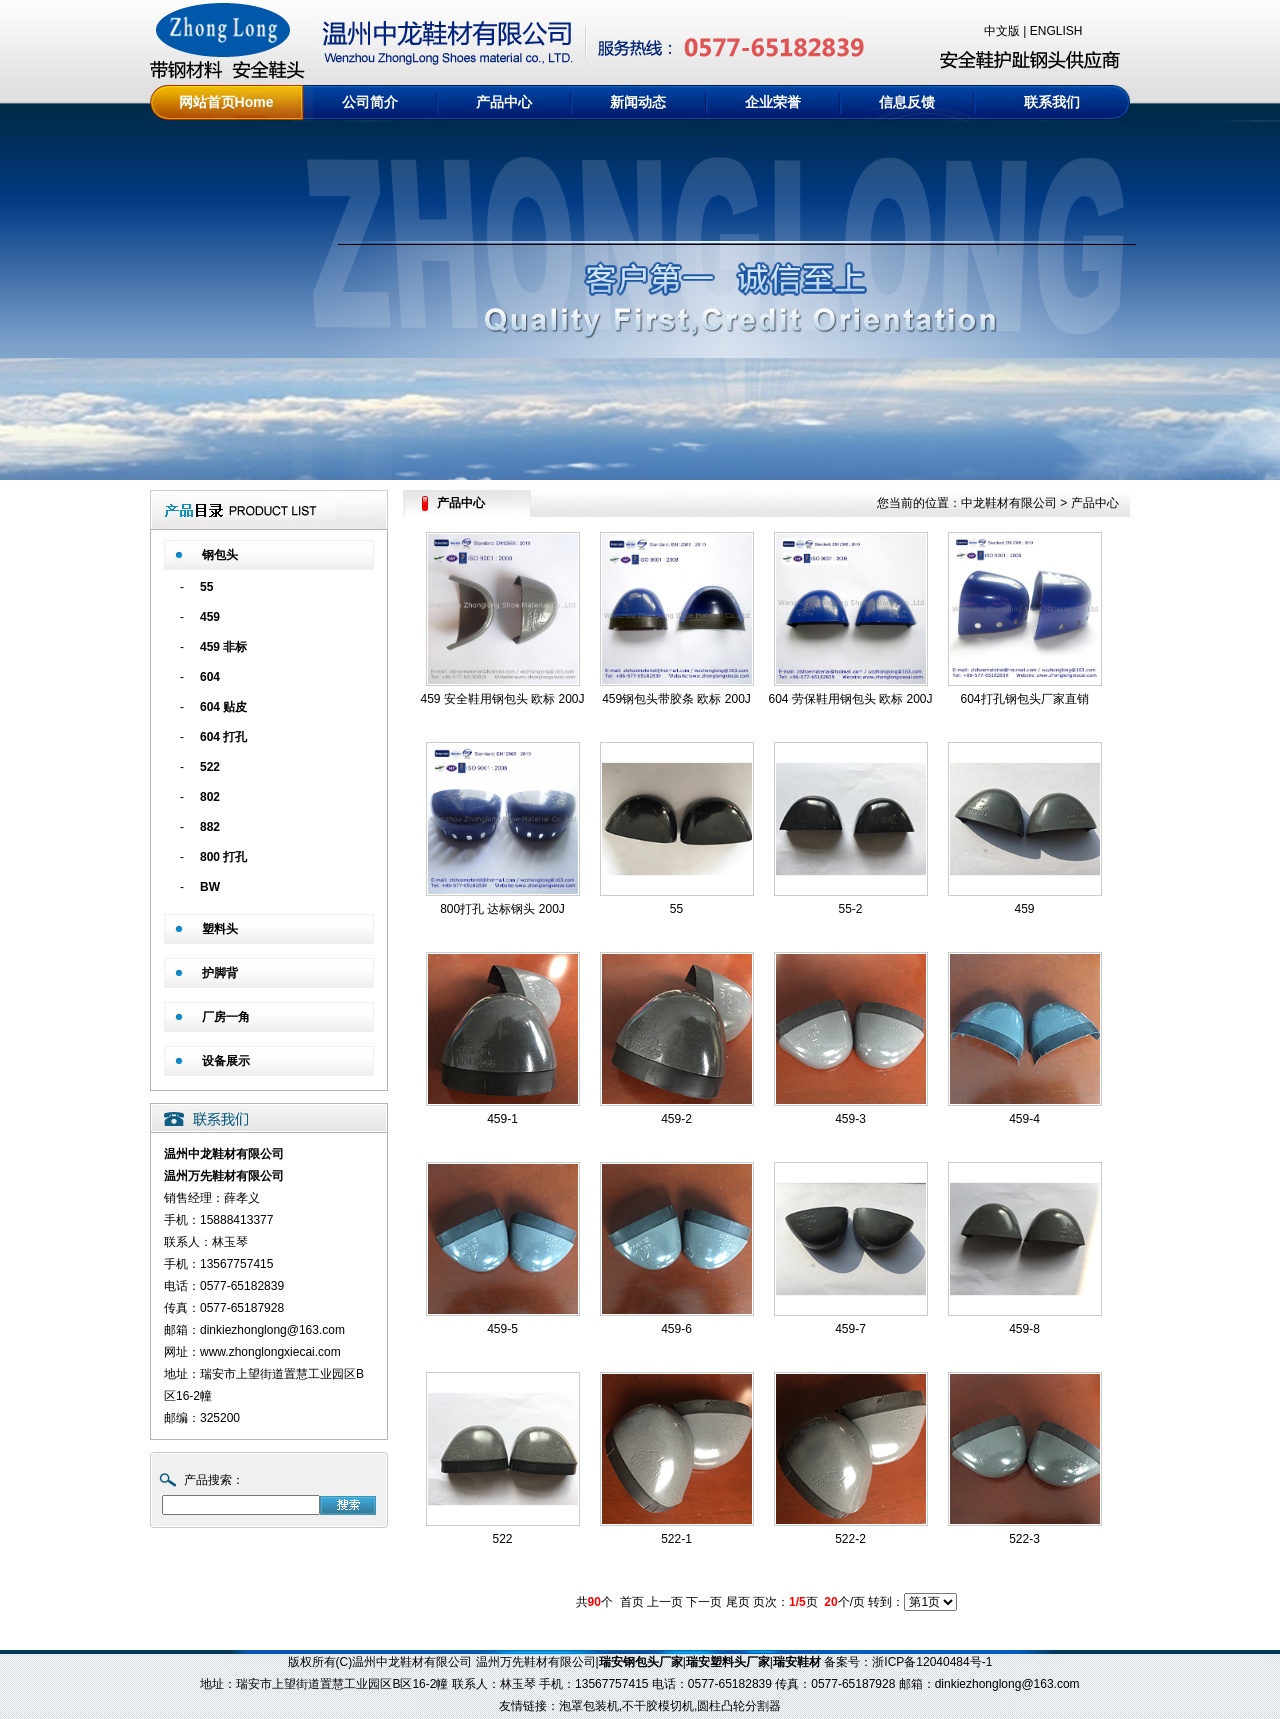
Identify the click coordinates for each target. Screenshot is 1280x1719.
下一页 (704, 1602)
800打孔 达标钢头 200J (502, 909)
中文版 (1002, 31)
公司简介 (370, 102)
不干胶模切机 (658, 1706)
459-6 (676, 1329)
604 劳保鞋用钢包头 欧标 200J (850, 699)
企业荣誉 (773, 102)
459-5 (502, 1329)
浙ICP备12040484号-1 (932, 1662)
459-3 (850, 1119)
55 (676, 909)
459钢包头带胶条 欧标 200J (676, 699)
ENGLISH (1056, 31)
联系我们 (1052, 102)
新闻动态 (638, 102)
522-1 (676, 1539)
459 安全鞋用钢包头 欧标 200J (502, 699)
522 (502, 1539)
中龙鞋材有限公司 (1009, 503)
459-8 (1024, 1329)
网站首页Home (226, 102)
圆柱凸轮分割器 (739, 1706)
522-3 (1024, 1539)
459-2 (676, 1119)
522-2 (850, 1539)
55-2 (850, 909)
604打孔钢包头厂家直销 (1024, 699)
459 (1024, 909)
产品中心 (504, 102)
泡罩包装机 (589, 1706)
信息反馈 (907, 102)
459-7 (850, 1329)
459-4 (1024, 1119)
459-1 (502, 1119)
